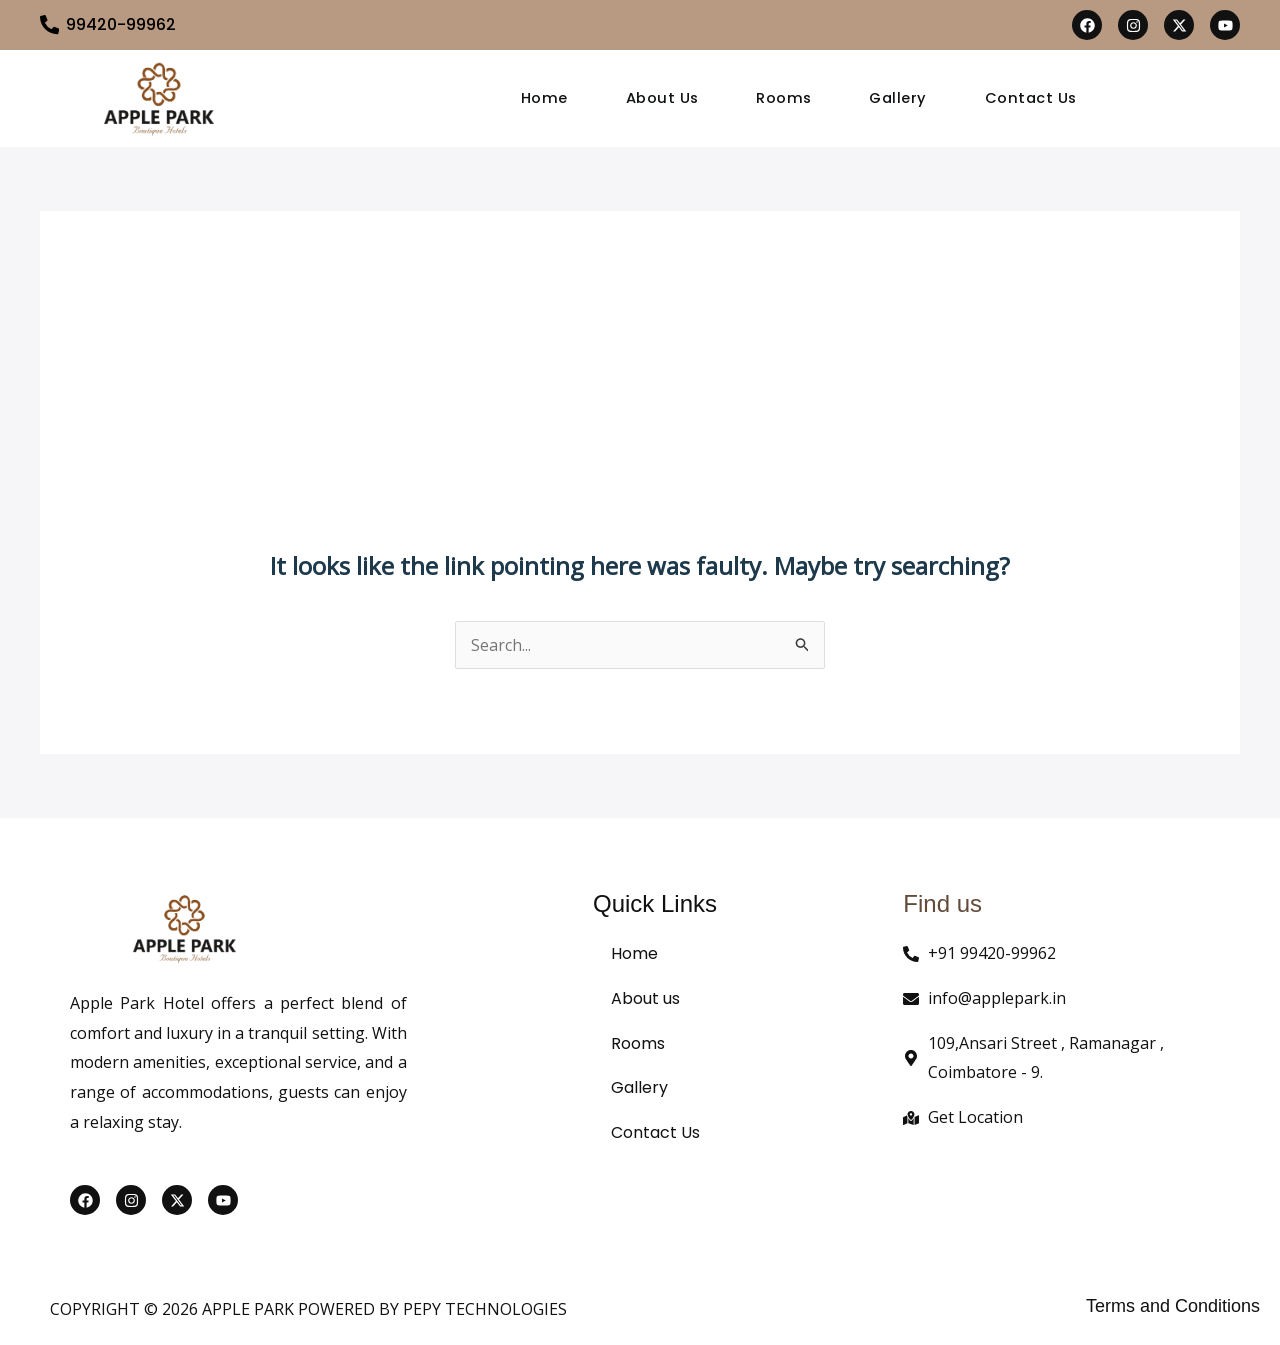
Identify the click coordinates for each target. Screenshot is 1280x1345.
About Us (662, 98)
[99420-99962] (50, 25)
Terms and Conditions (1173, 1306)
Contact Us (1032, 98)
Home (544, 98)
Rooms (785, 98)
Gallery (899, 98)
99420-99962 (122, 24)
